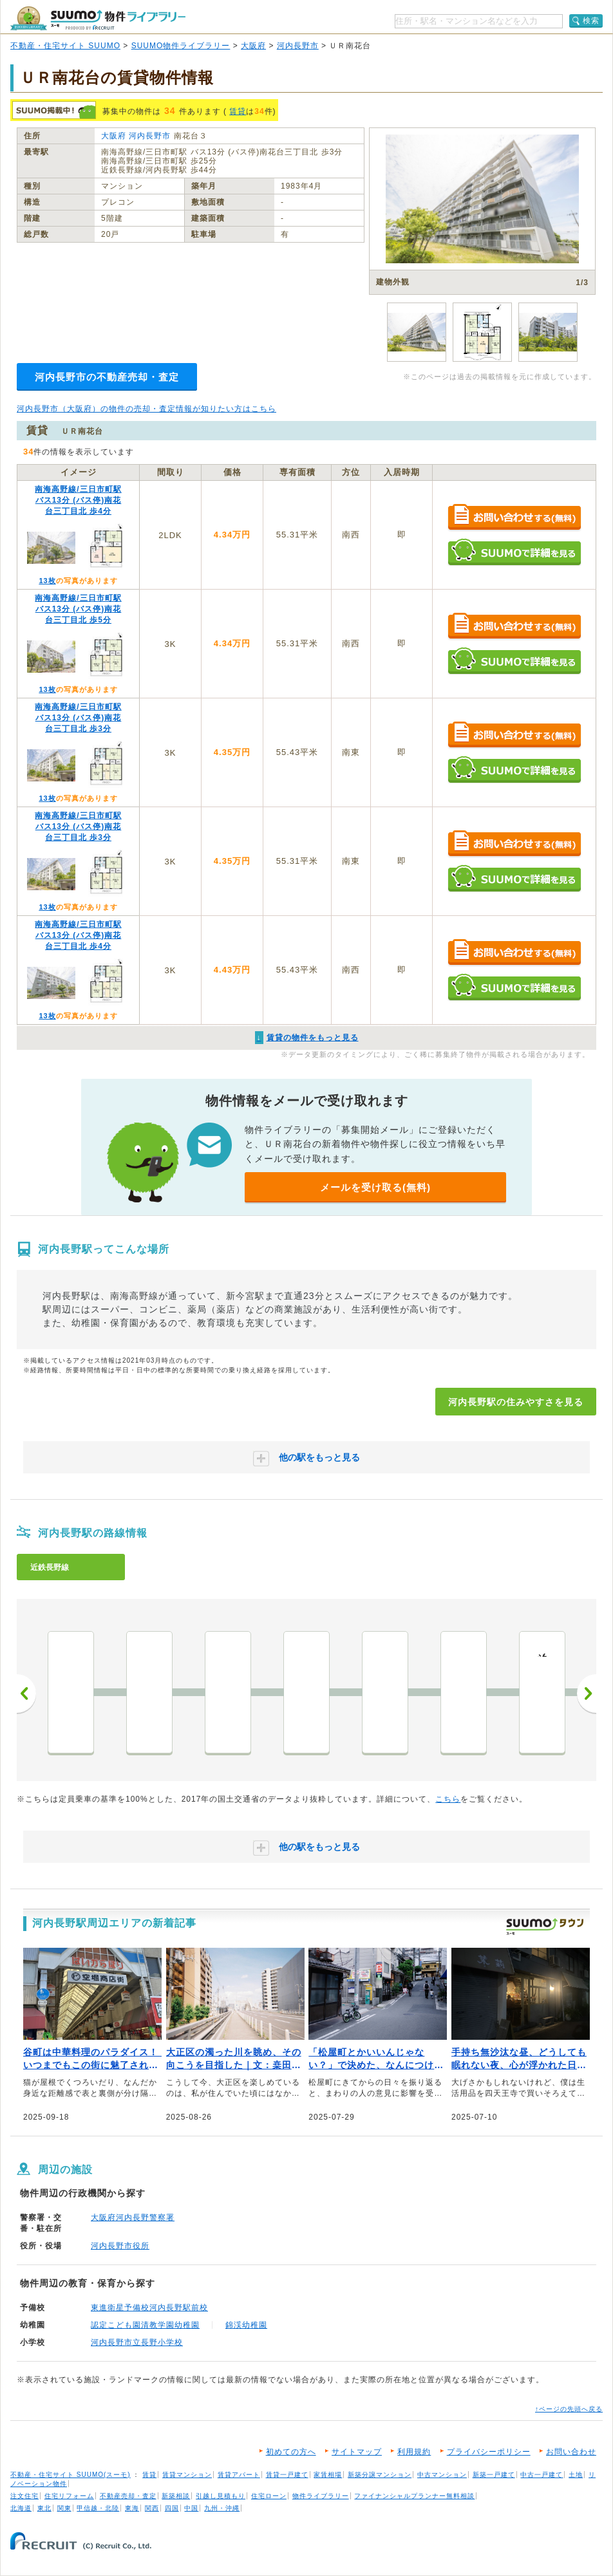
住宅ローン (269, 2495)
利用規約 (414, 2451)
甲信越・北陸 (98, 2508)
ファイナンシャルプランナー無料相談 (414, 2495)
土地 (576, 2474)
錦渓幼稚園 (246, 2324)
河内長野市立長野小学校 (137, 2342)
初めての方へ (291, 2451)
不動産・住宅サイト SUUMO (65, 45)
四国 (172, 2508)
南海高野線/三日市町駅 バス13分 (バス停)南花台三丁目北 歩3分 (78, 717)
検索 (591, 20)
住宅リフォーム (69, 2495)
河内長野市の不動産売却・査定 (107, 376)
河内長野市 (298, 45)
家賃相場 (328, 2474)
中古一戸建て (541, 2474)
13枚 (47, 580)
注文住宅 (24, 2495)
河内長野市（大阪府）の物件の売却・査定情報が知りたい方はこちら (146, 408)
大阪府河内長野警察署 (132, 2217)
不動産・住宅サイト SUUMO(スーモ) (70, 2474)
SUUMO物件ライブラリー (181, 45)
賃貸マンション (187, 2474)
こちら (447, 1799)
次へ (586, 1693)
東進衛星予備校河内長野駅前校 (149, 2307)
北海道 (21, 2508)
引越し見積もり (220, 2495)
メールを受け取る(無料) (375, 1187)
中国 (191, 2508)
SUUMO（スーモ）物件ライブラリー (97, 18)
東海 (132, 2508)
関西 (152, 2508)
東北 (44, 2508)
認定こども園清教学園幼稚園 (145, 2324)
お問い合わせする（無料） (514, 518)
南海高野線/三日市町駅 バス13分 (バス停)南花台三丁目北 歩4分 (78, 500)
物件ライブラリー (320, 2495)
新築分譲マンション (379, 2474)
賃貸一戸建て (287, 2474)
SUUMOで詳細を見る (514, 552)
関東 (64, 2508)
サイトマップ (357, 2451)
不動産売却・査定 (128, 2495)
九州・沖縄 (222, 2508)
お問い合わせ (571, 2451)
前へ (26, 1693)
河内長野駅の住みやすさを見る (515, 1402)
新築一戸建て (494, 2474)
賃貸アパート (239, 2474)
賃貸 (237, 111)
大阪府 (253, 45)
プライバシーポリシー (489, 2451)
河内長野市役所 (120, 2245)
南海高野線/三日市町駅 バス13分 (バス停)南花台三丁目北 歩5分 (78, 608)
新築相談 (176, 2495)
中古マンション (442, 2474)
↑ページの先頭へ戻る (569, 2409)
